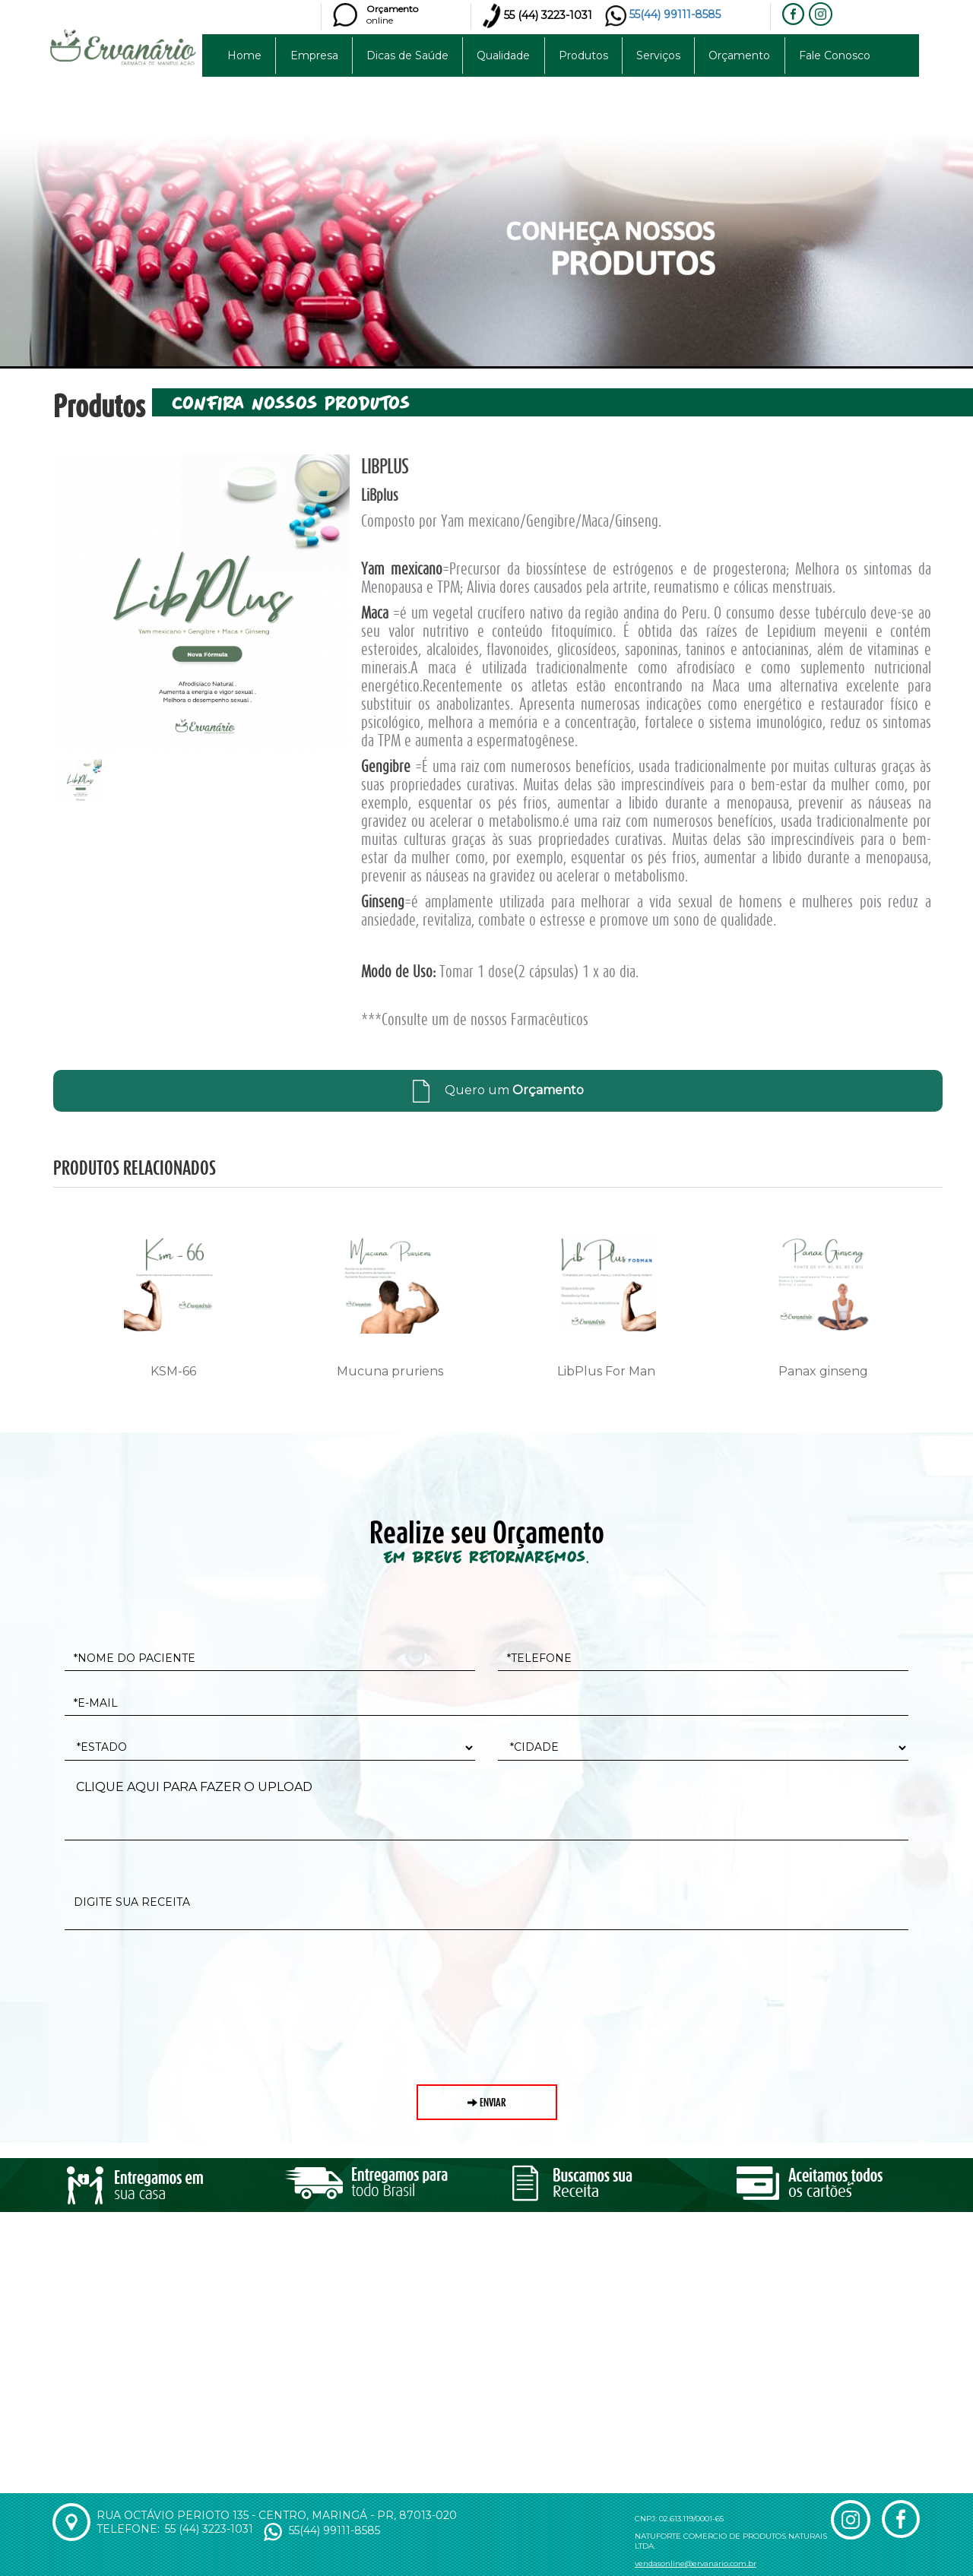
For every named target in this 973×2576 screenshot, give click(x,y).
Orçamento (739, 55)
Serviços (658, 55)
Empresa (314, 55)
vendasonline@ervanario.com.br (695, 2563)
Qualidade (503, 55)
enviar (486, 2102)
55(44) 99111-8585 (663, 14)
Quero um (498, 1090)
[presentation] (180, 1978)
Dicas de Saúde (407, 55)
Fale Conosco (834, 55)
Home (244, 55)
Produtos (583, 55)
